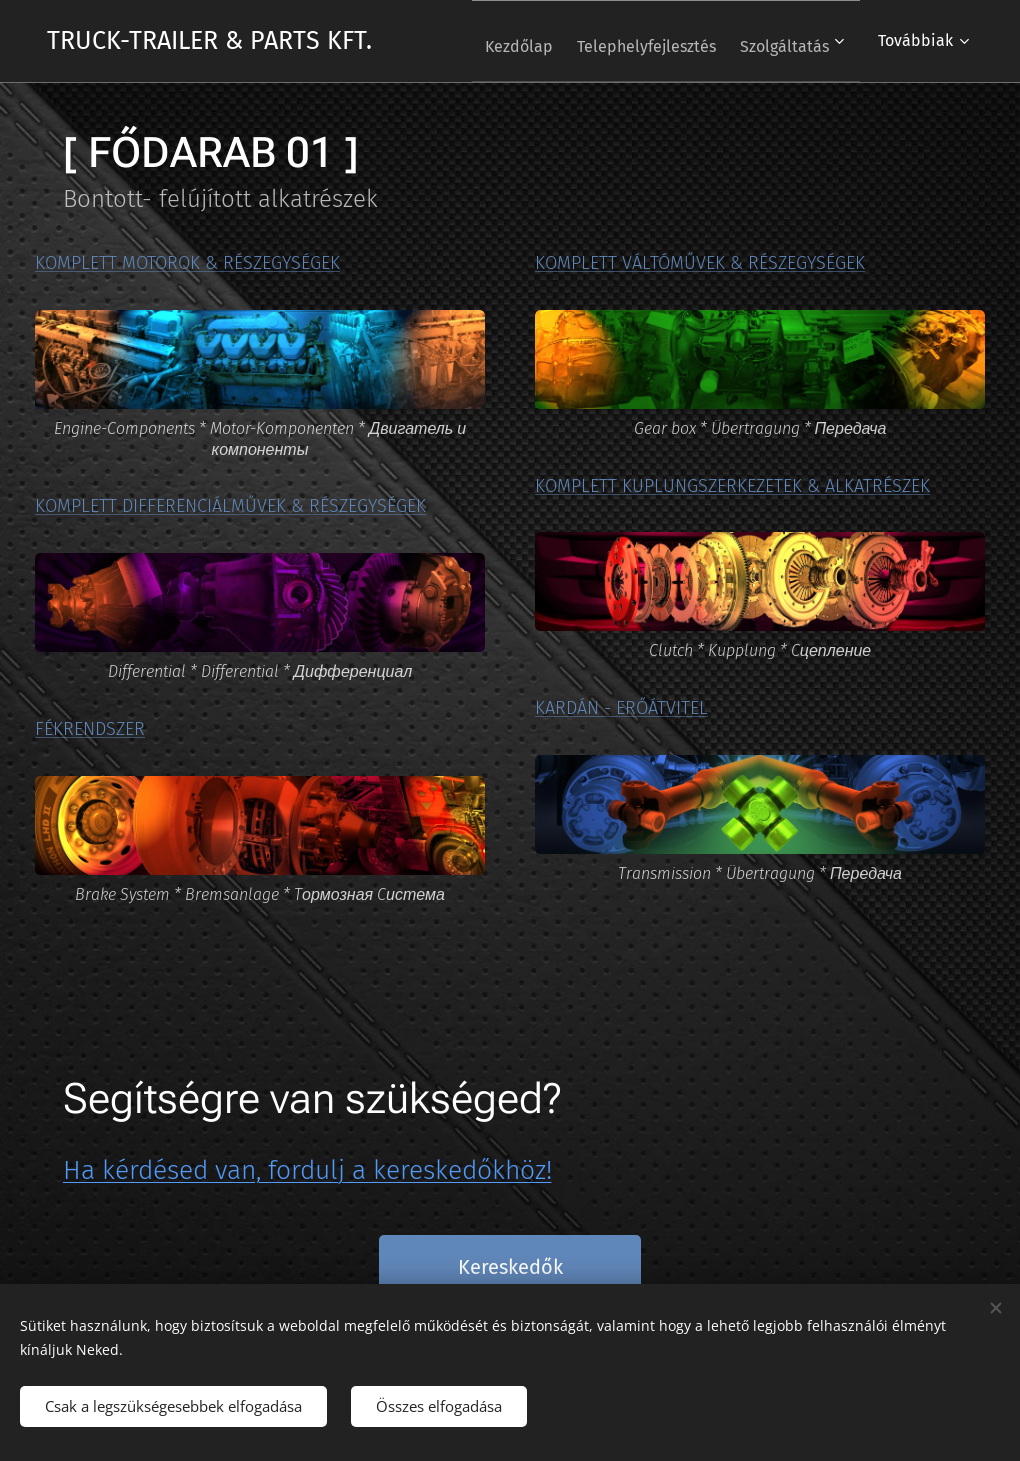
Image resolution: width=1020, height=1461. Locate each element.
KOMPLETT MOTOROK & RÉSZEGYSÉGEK (187, 263)
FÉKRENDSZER (90, 728)
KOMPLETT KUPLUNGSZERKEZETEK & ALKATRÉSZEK (732, 485)
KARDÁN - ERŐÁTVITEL (621, 708)
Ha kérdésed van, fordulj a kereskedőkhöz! (307, 1170)
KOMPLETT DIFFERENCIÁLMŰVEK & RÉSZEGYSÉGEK (230, 506)
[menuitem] (494, 41)
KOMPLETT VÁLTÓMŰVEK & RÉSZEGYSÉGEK (700, 263)
